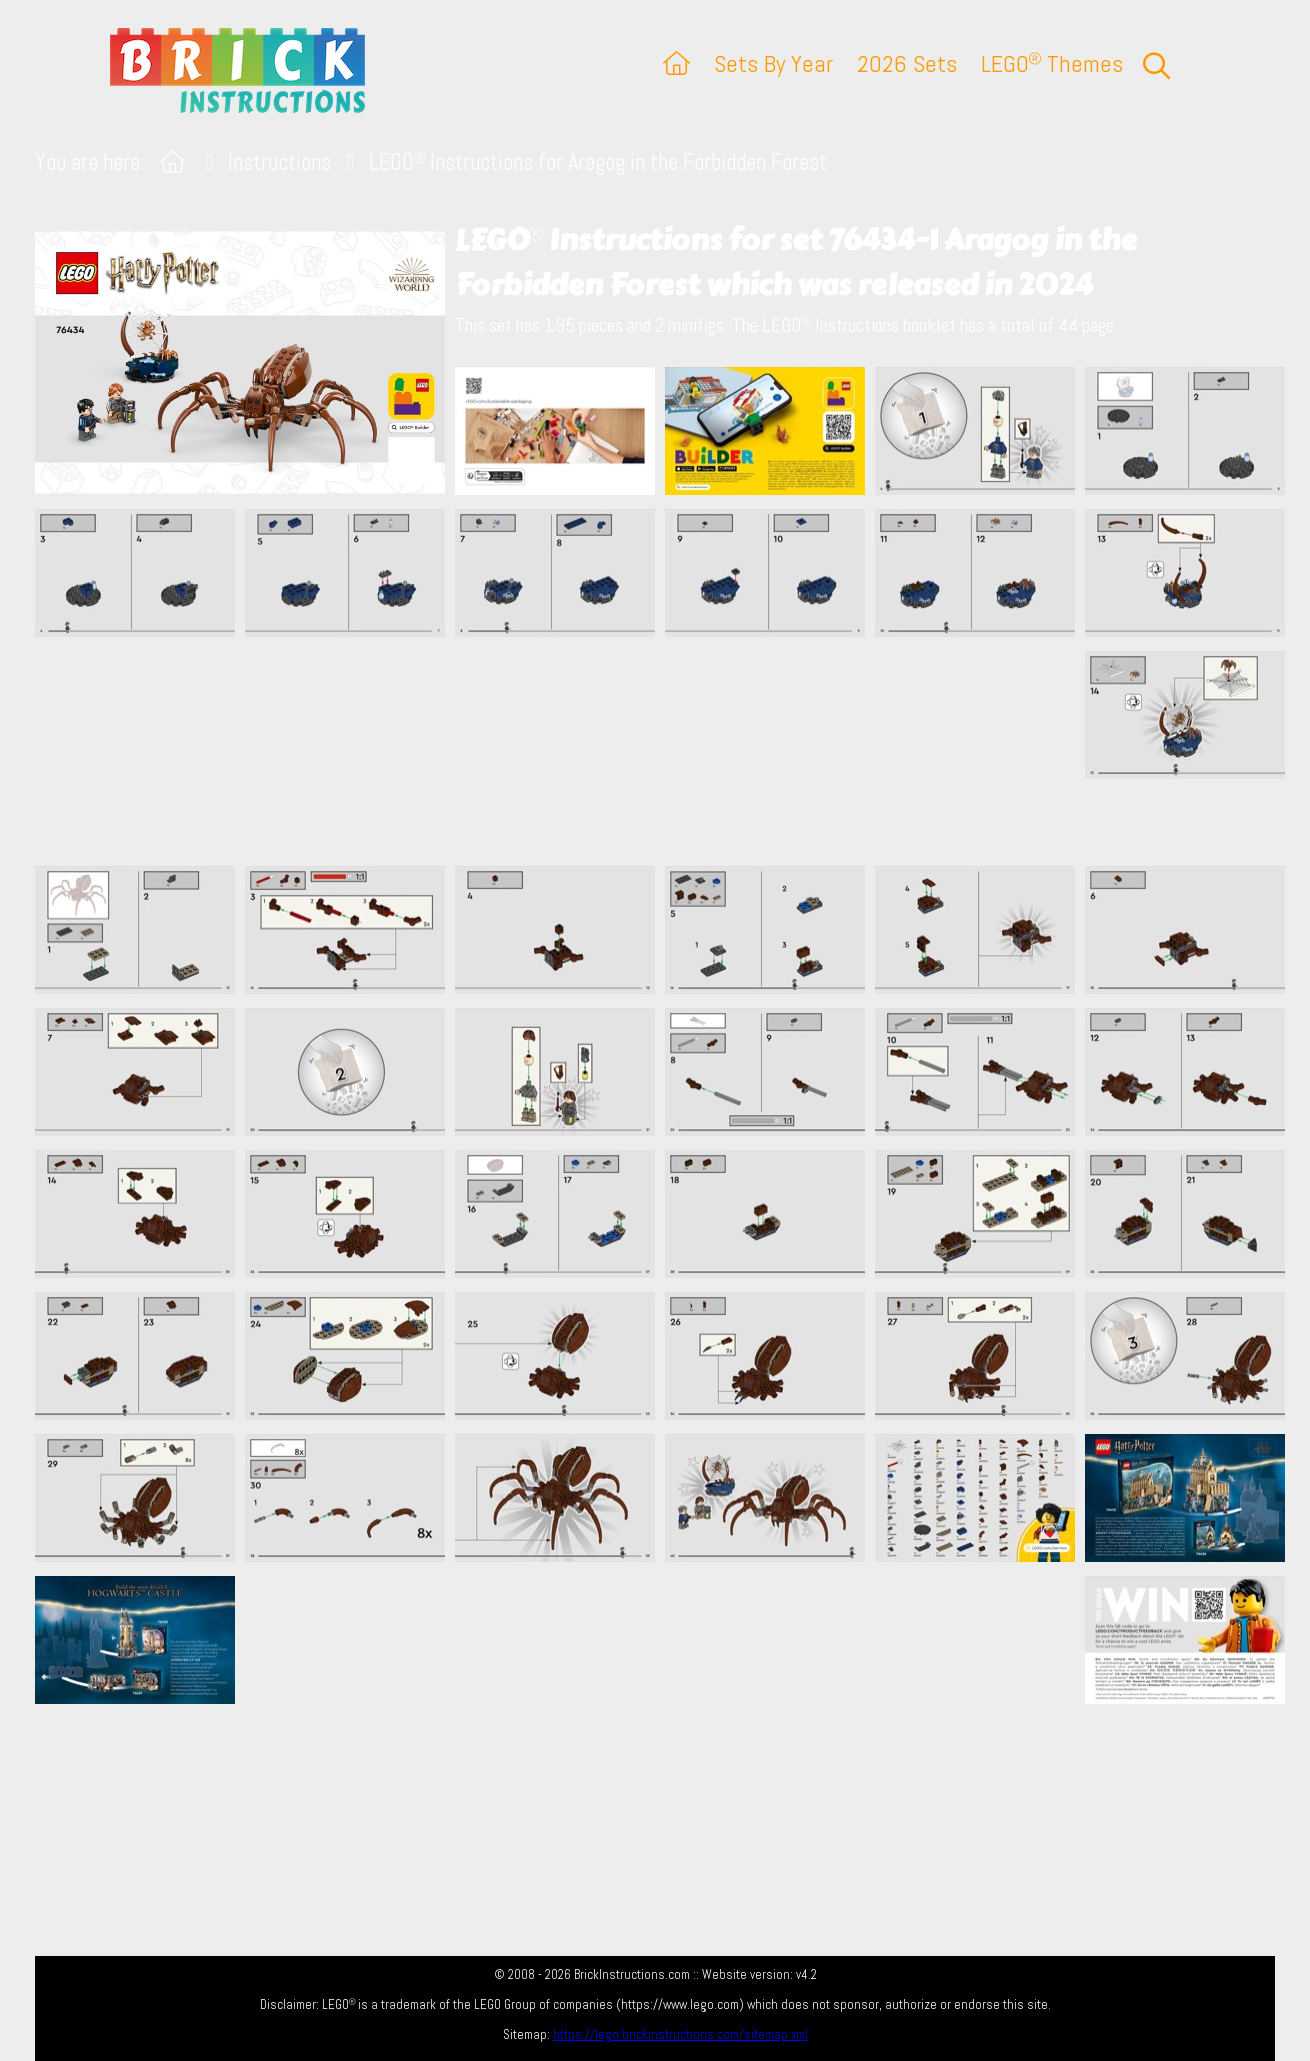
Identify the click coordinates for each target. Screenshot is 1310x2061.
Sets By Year (773, 63)
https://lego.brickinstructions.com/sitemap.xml (680, 2034)
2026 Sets (907, 63)
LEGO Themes (1052, 63)
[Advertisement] (665, 751)
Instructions (279, 162)
